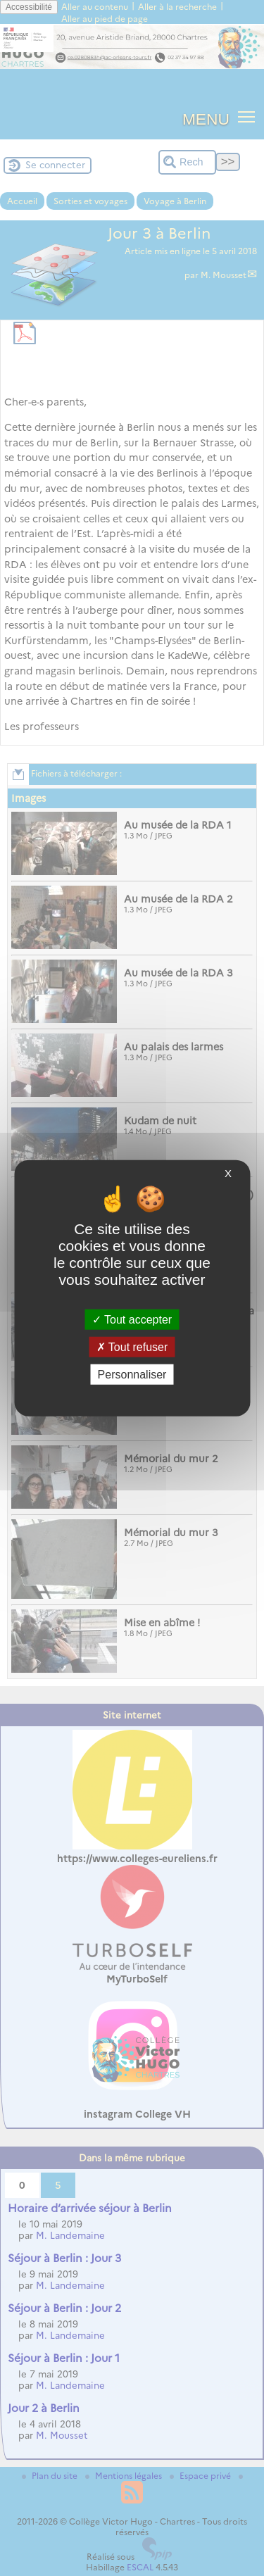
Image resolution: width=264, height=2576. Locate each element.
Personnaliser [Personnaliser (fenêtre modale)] (132, 1375)
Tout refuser (132, 1346)
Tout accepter (132, 1319)
